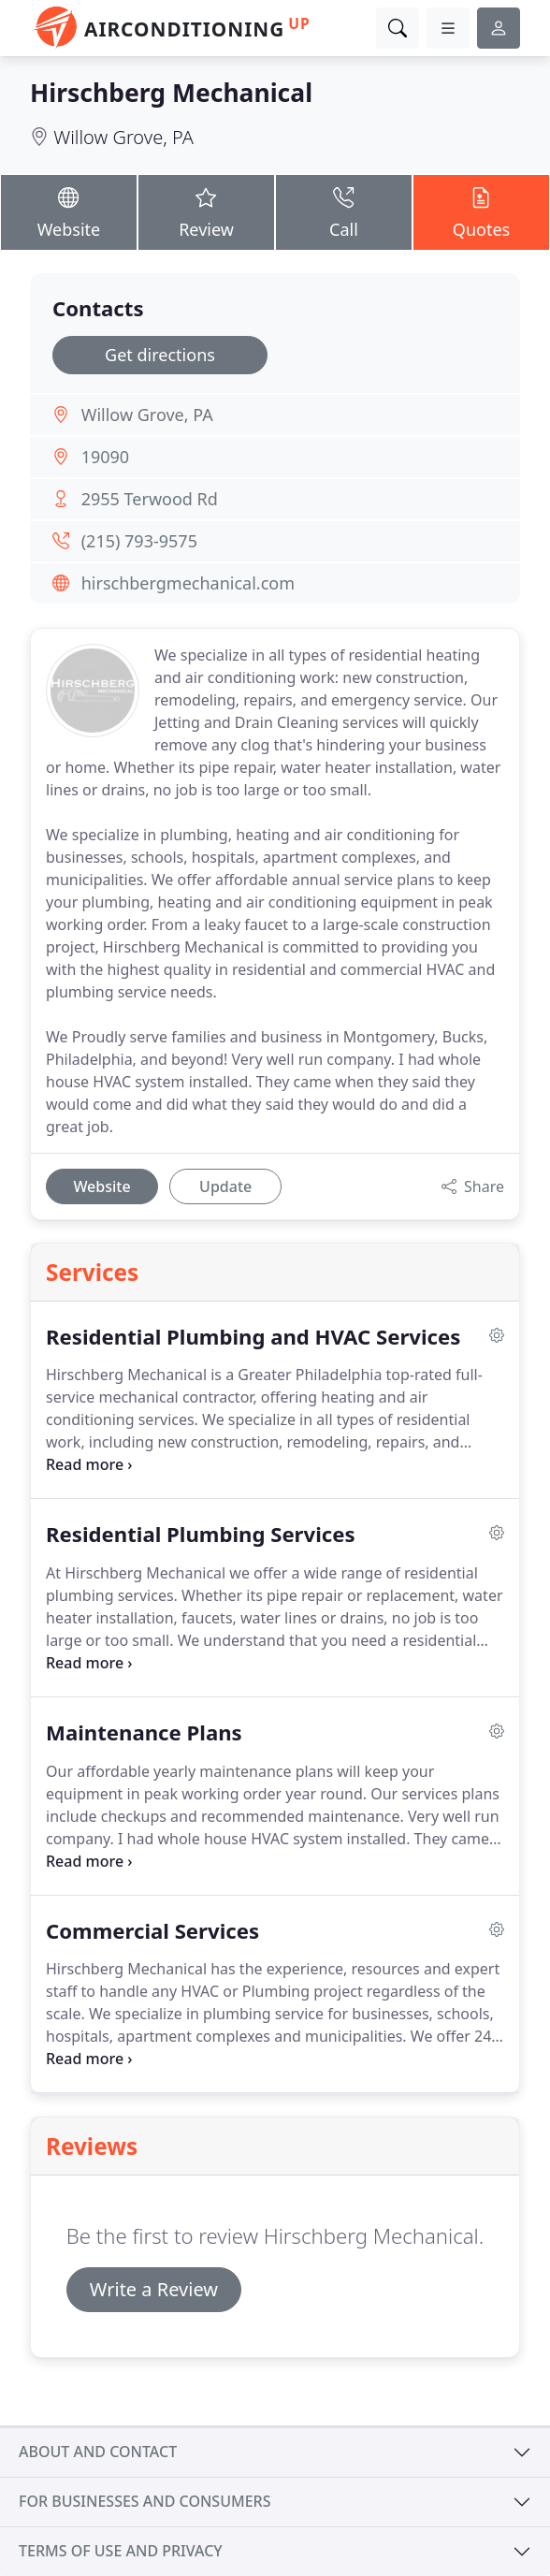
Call (344, 211)
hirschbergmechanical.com (188, 583)
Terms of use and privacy (121, 2550)
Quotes (481, 211)
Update (225, 1186)
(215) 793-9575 (139, 541)
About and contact (98, 2451)
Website (69, 211)
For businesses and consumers (144, 2501)
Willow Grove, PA (123, 137)
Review (206, 211)
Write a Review (154, 2289)
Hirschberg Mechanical (171, 92)
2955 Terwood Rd (149, 499)
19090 (105, 456)
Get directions (160, 354)
